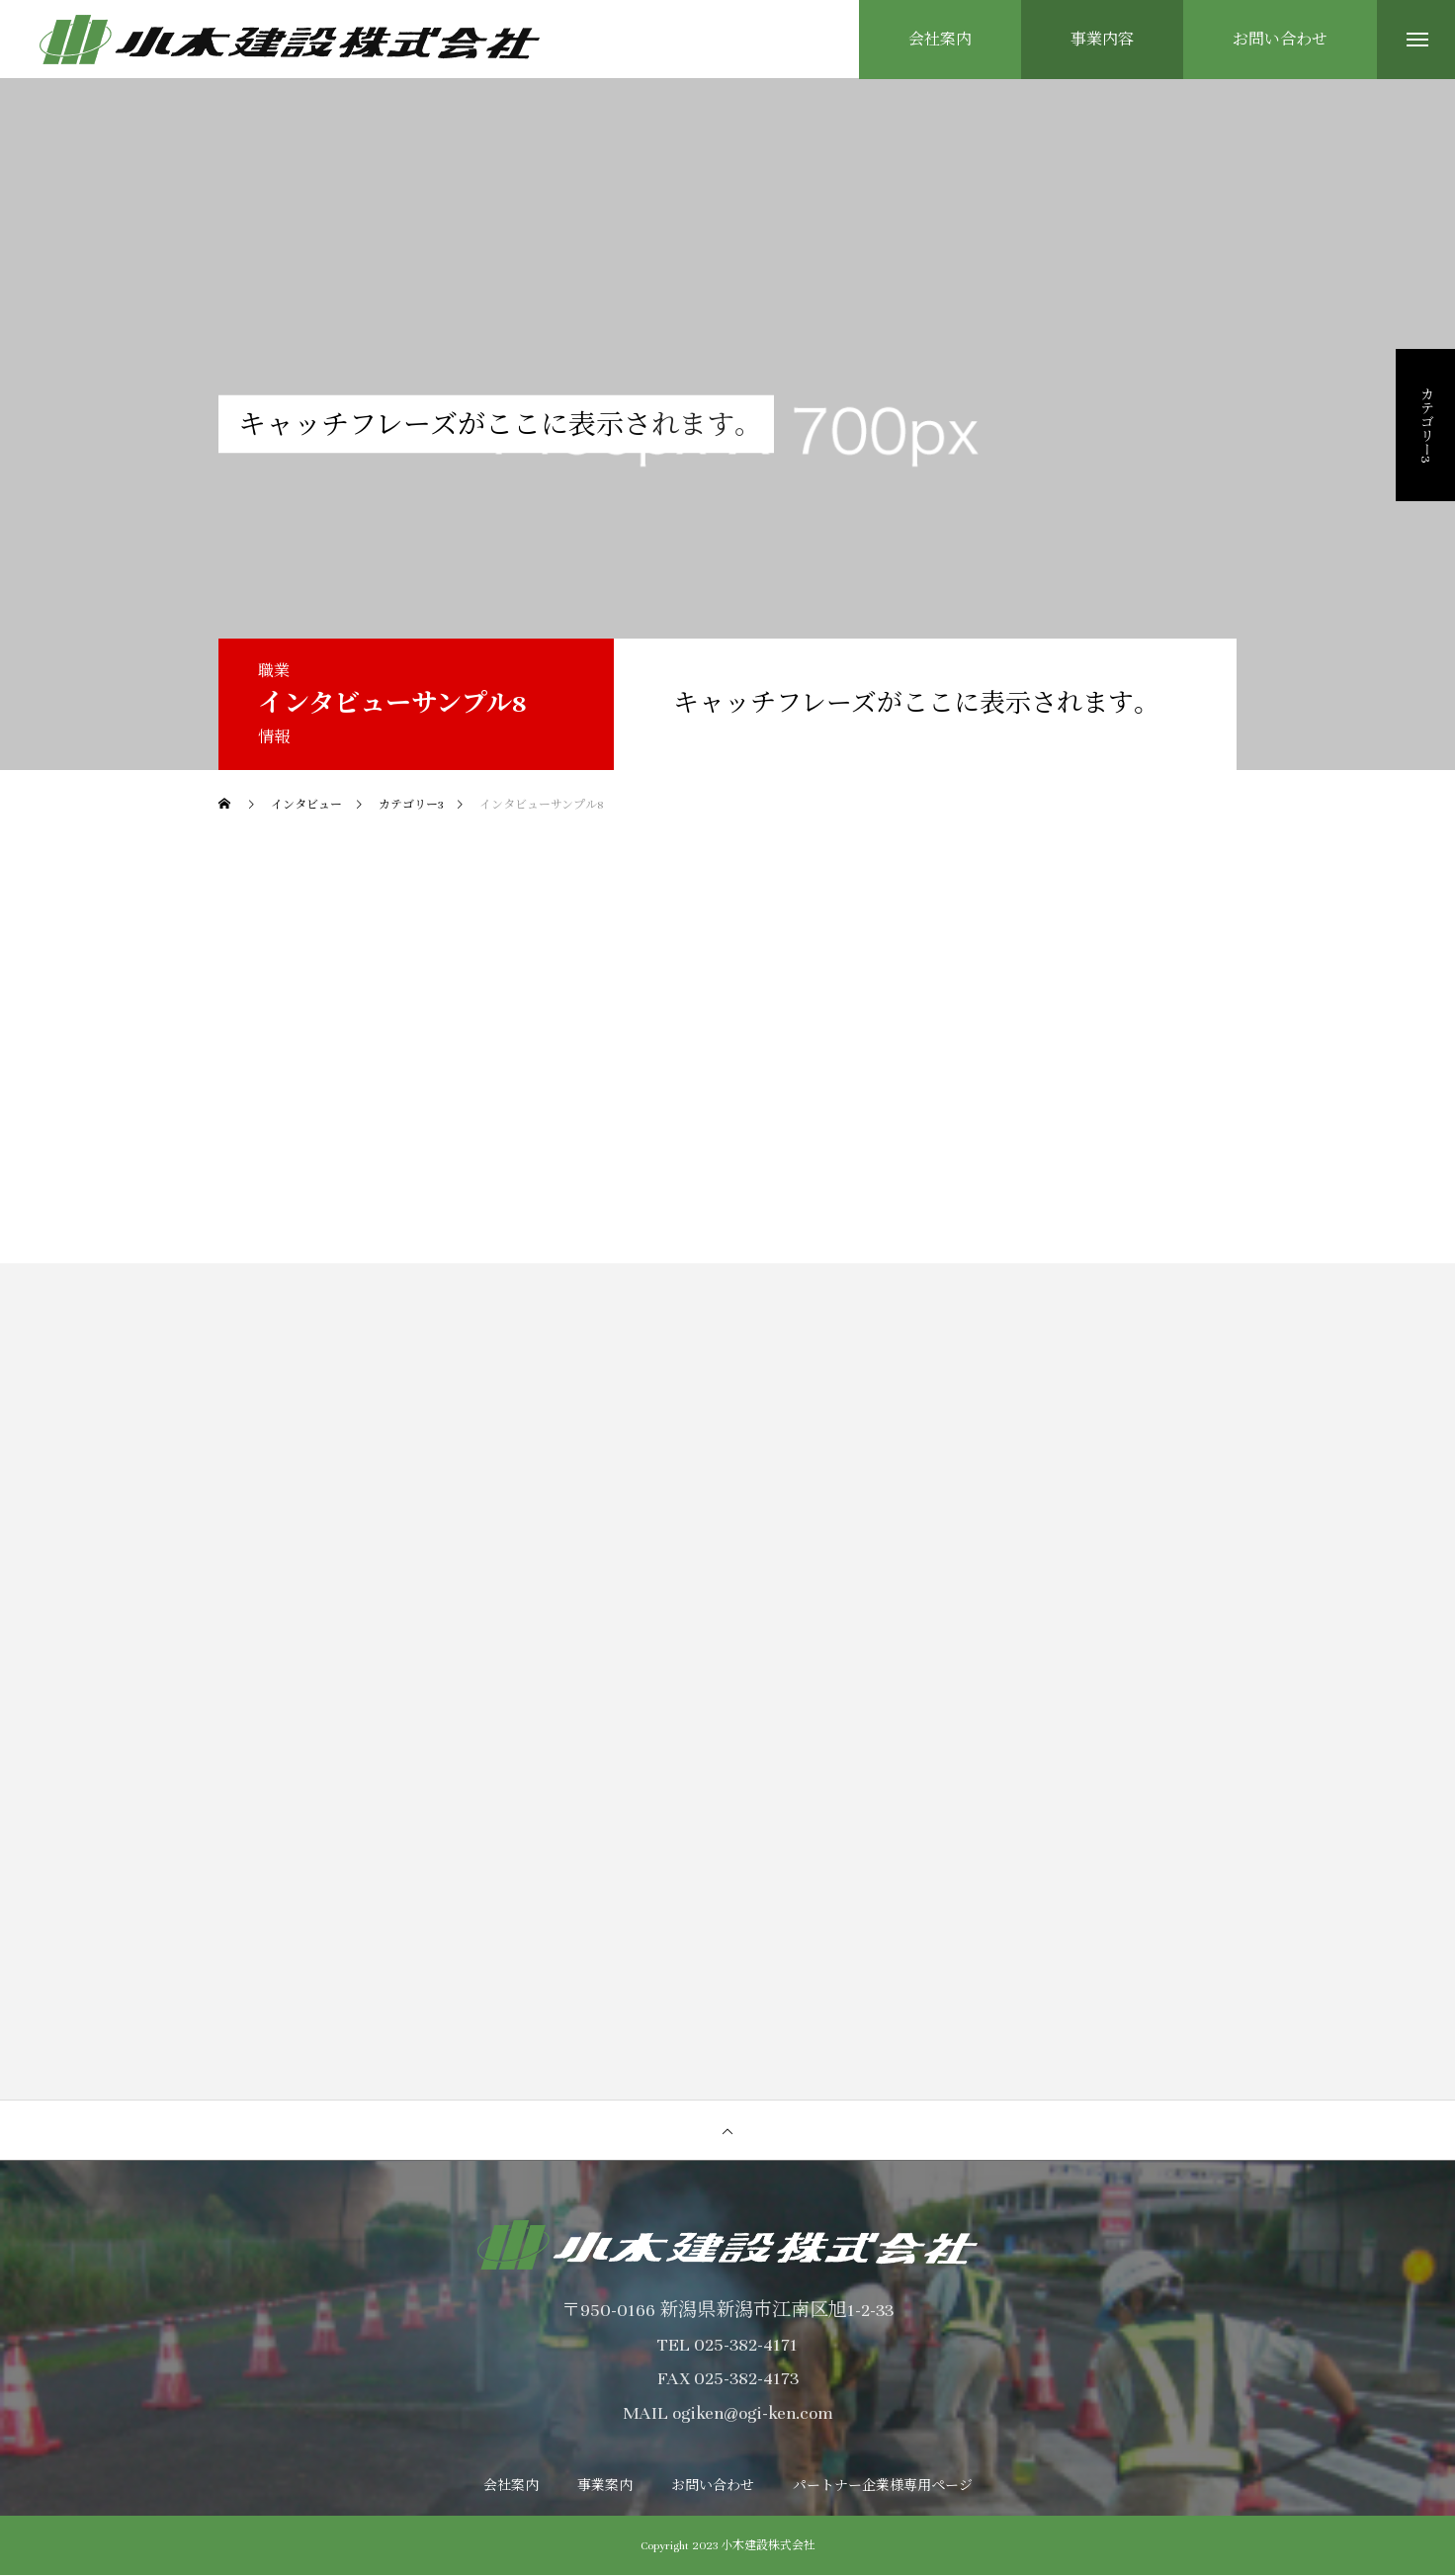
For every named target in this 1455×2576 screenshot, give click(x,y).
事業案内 (605, 2487)
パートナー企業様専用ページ (883, 2487)
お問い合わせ (712, 2487)
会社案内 (511, 2487)
